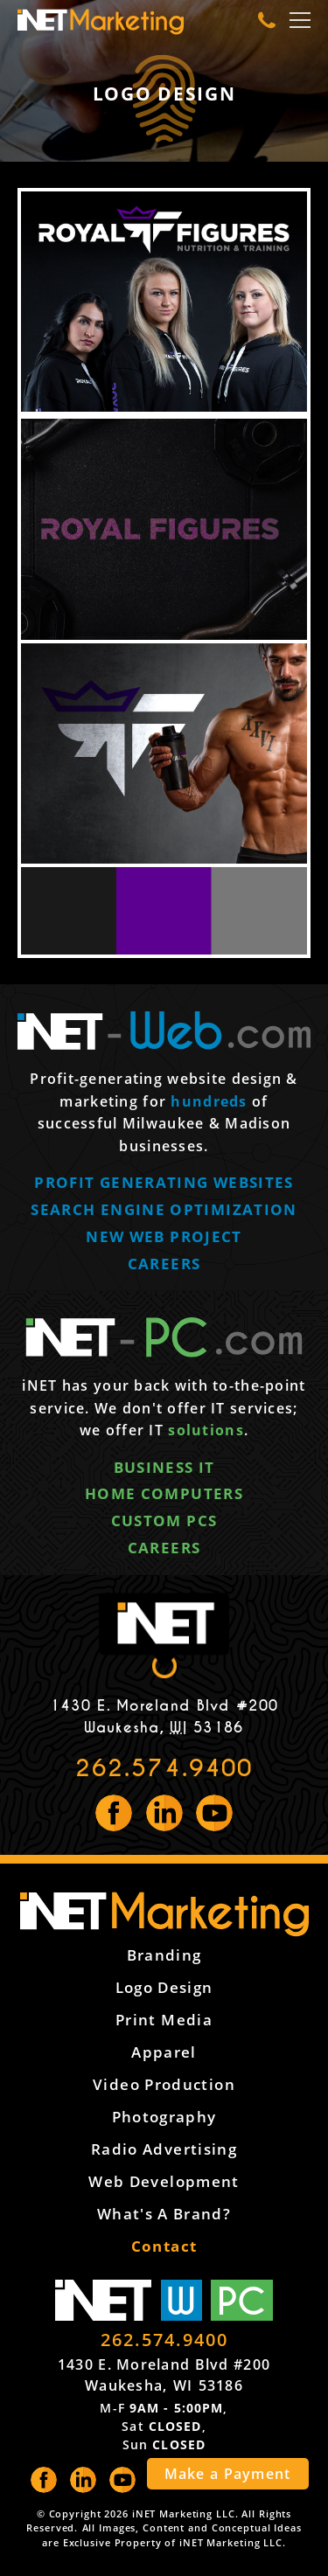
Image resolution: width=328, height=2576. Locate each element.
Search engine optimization (164, 1209)
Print (164, 2020)
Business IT (164, 1467)
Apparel (164, 2052)
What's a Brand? (164, 2214)
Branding (164, 1955)
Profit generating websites (163, 1182)
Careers (164, 1263)
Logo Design (164, 1987)
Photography (164, 2117)
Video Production (164, 2084)
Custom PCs (164, 1520)
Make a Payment (227, 2473)
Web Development (163, 2181)
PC (241, 2300)
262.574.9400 (164, 1768)
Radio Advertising (164, 2149)
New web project (163, 1236)
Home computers (164, 1493)
